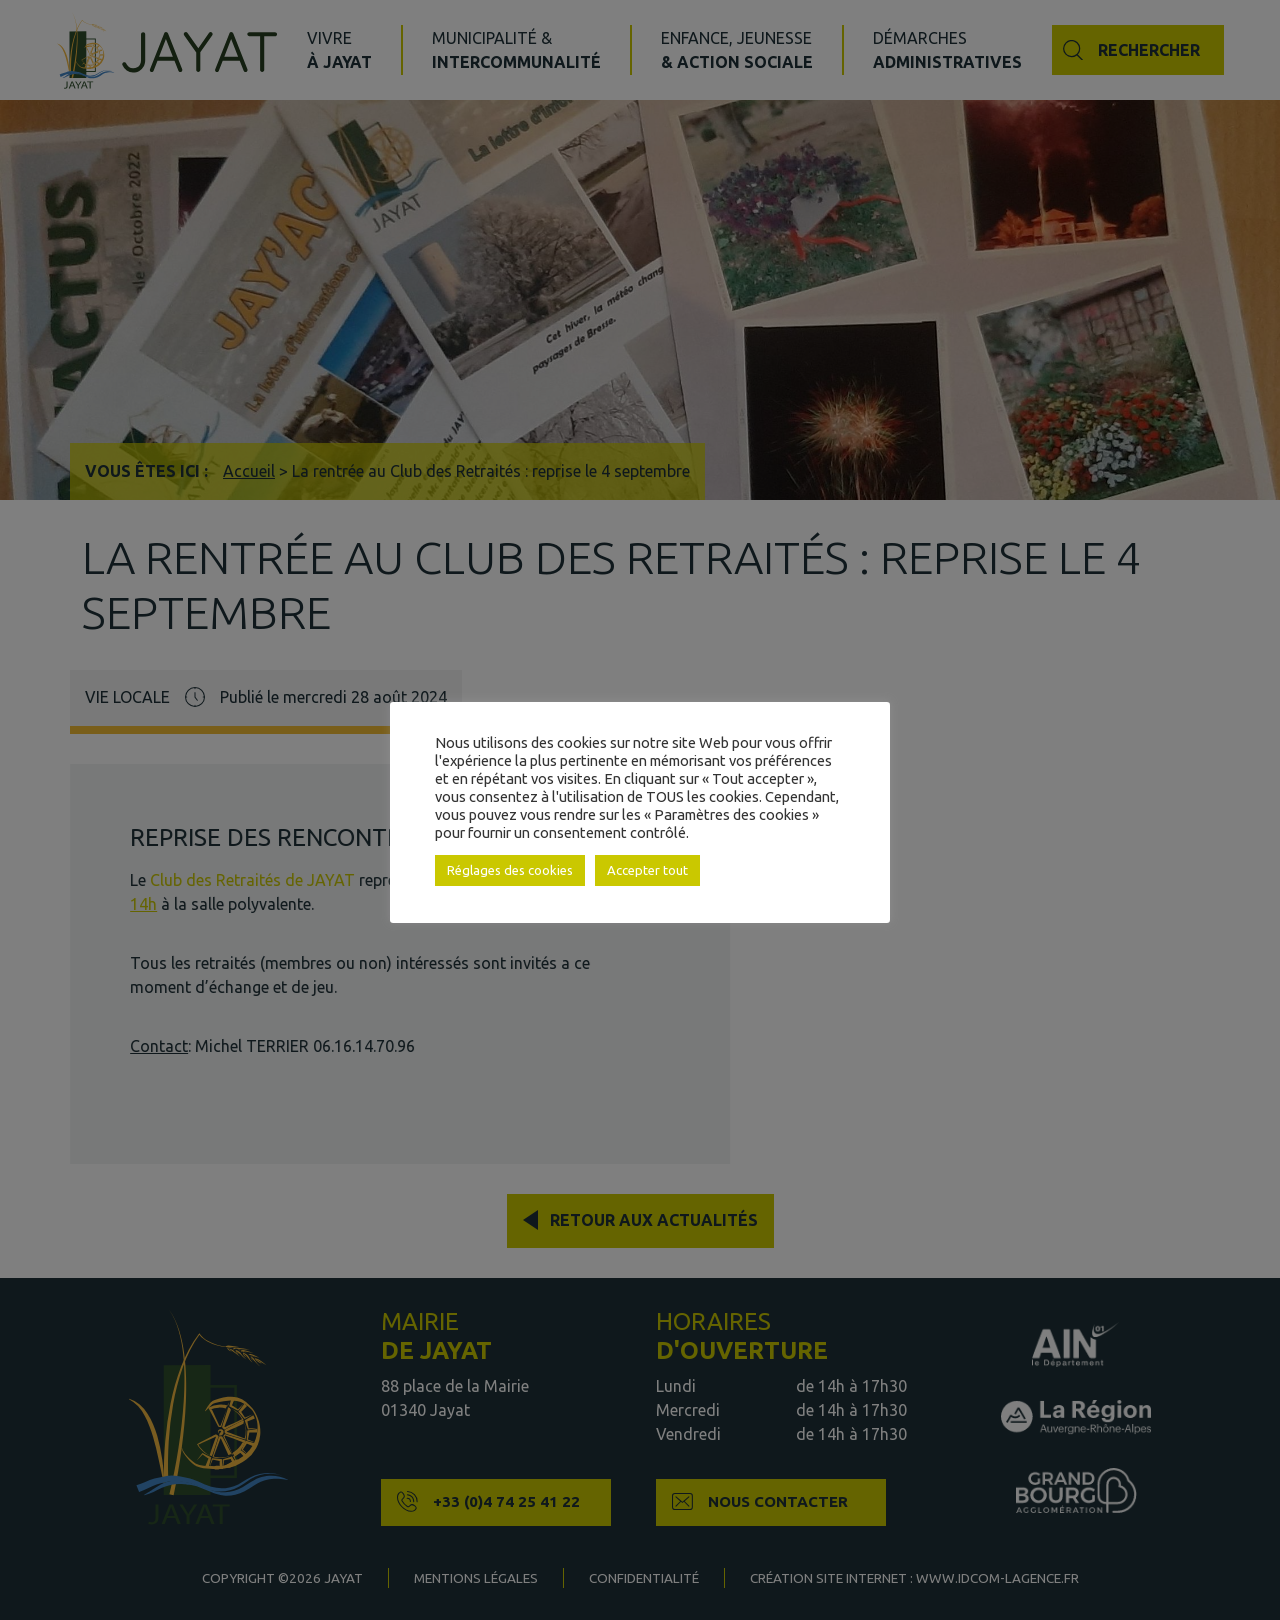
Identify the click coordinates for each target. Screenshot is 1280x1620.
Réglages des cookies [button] (510, 870)
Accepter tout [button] (647, 870)
